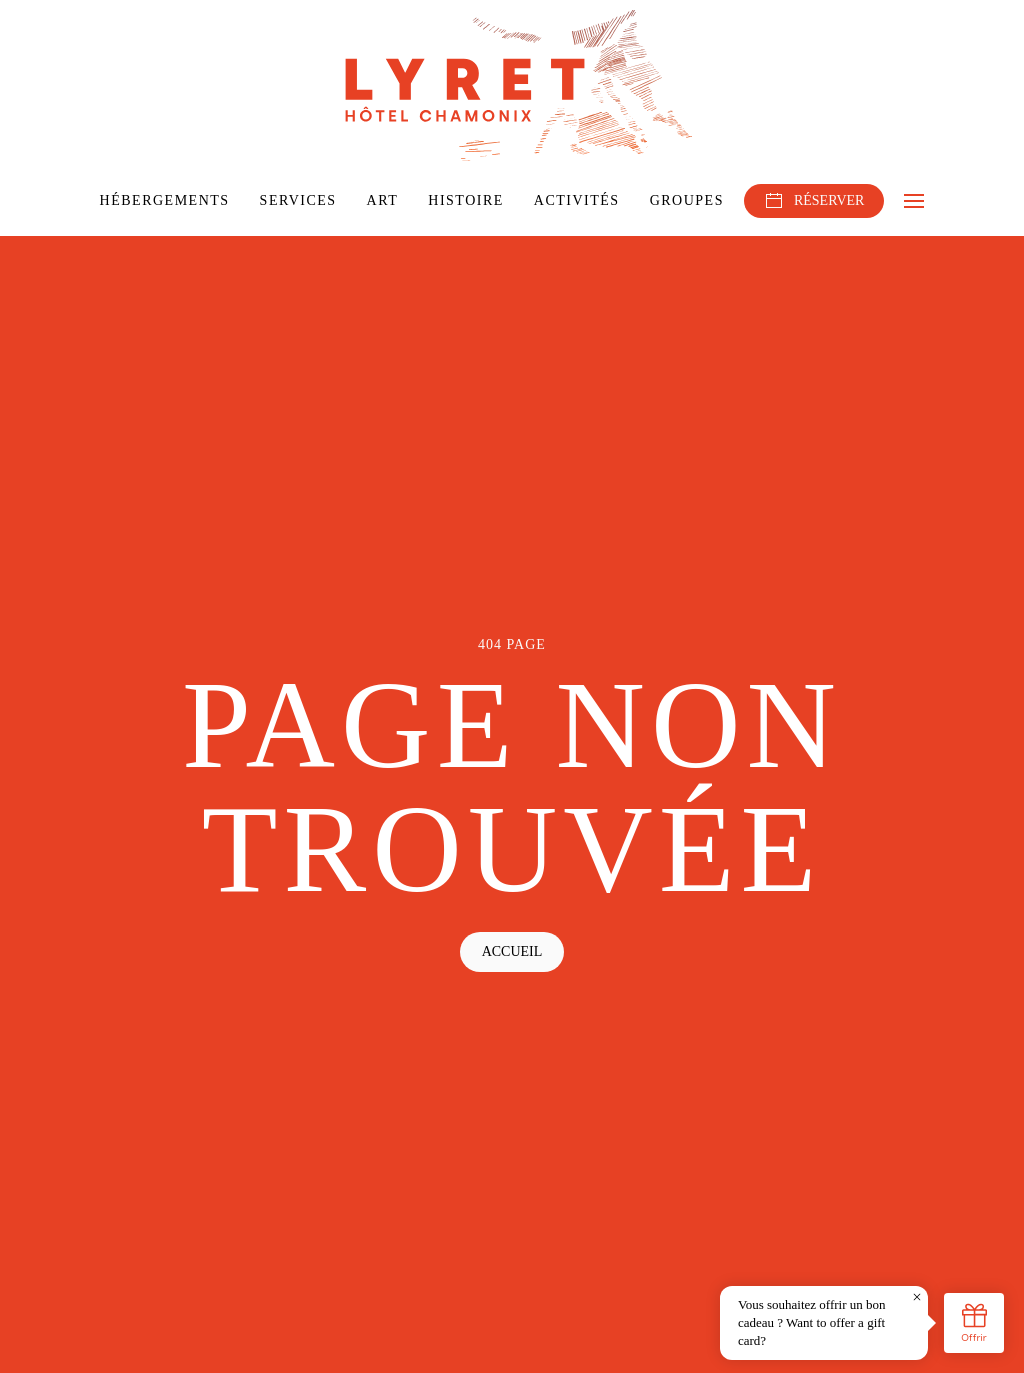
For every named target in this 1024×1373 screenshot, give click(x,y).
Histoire (466, 200)
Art (383, 200)
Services (298, 200)
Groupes (687, 200)
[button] (914, 201)
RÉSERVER (814, 201)
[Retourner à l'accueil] (512, 85)
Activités (577, 200)
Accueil (512, 951)
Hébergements (165, 200)
